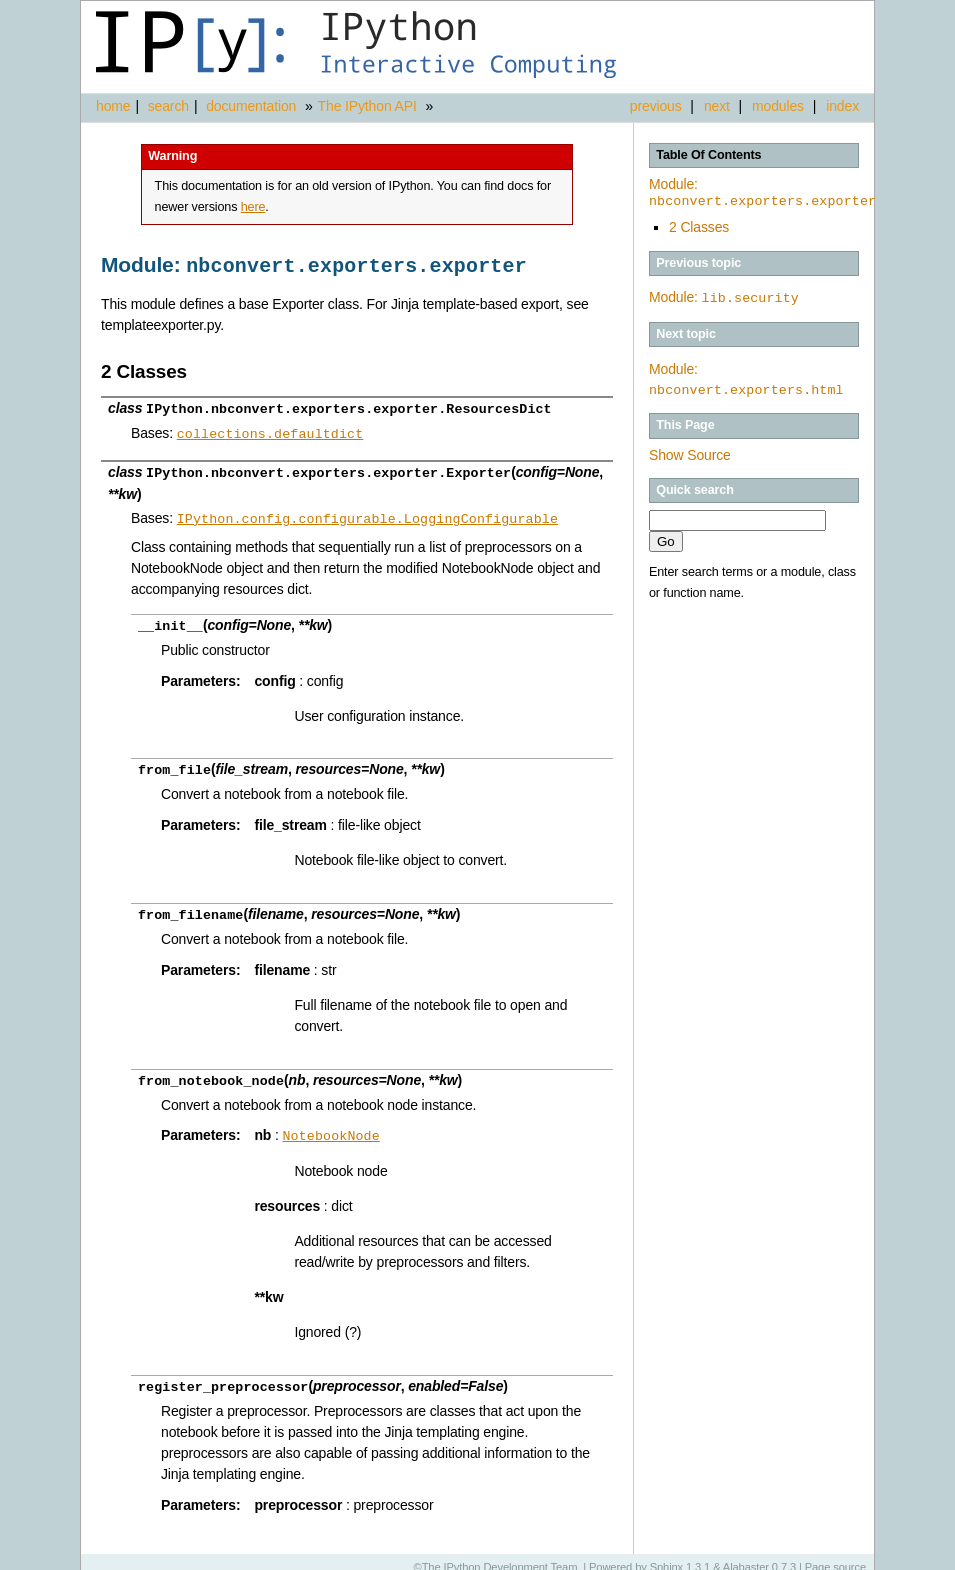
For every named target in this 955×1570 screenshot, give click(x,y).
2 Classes (699, 227)
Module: (762, 193)
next (717, 106)
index (842, 106)
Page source (835, 1555)
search (168, 106)
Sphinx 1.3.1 (680, 1555)
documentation (253, 106)
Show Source (690, 454)
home (113, 106)
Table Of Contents (708, 155)
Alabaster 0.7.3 (759, 1555)
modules (778, 106)
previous (656, 106)
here (253, 207)
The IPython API (367, 106)
